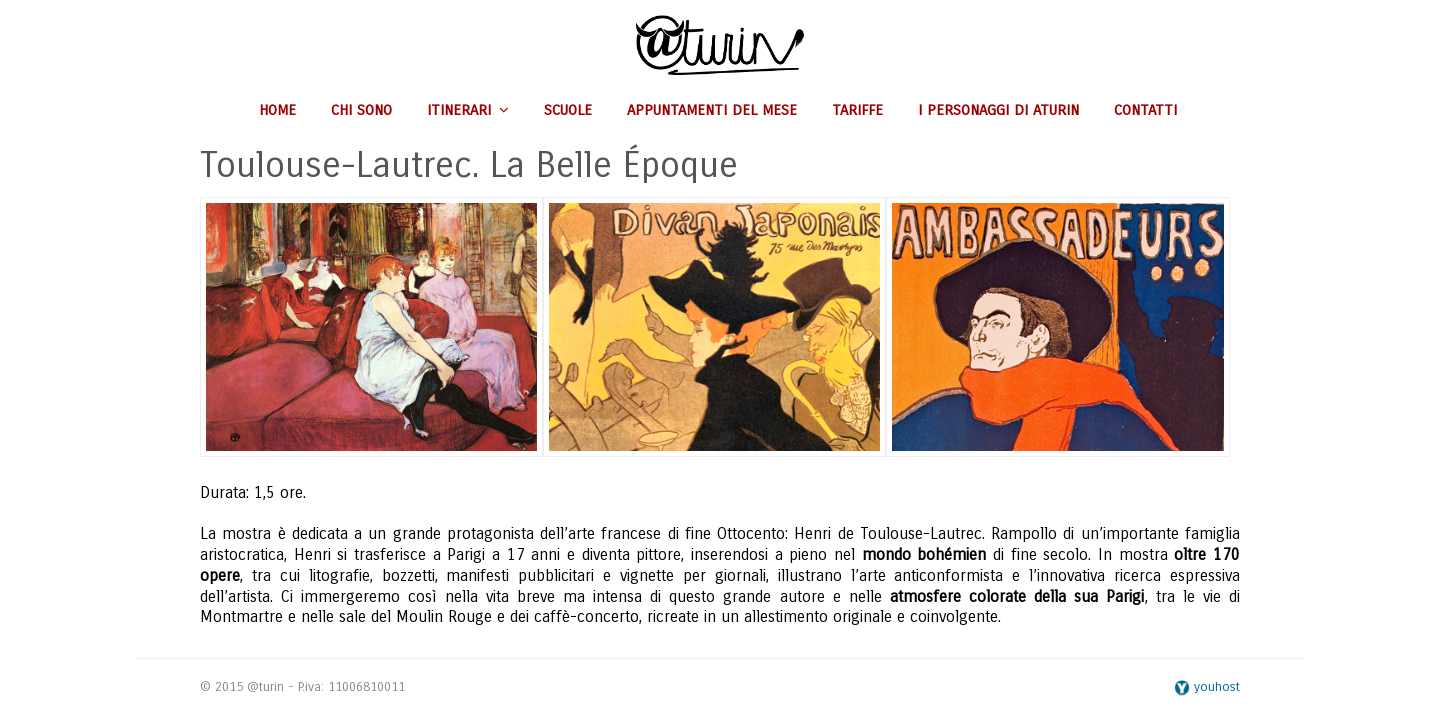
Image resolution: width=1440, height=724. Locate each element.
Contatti (1145, 110)
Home (277, 110)
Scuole (568, 110)
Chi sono (361, 110)
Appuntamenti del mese (712, 110)
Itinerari (468, 110)
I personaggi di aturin (998, 110)
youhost (1207, 687)
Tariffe (857, 110)
